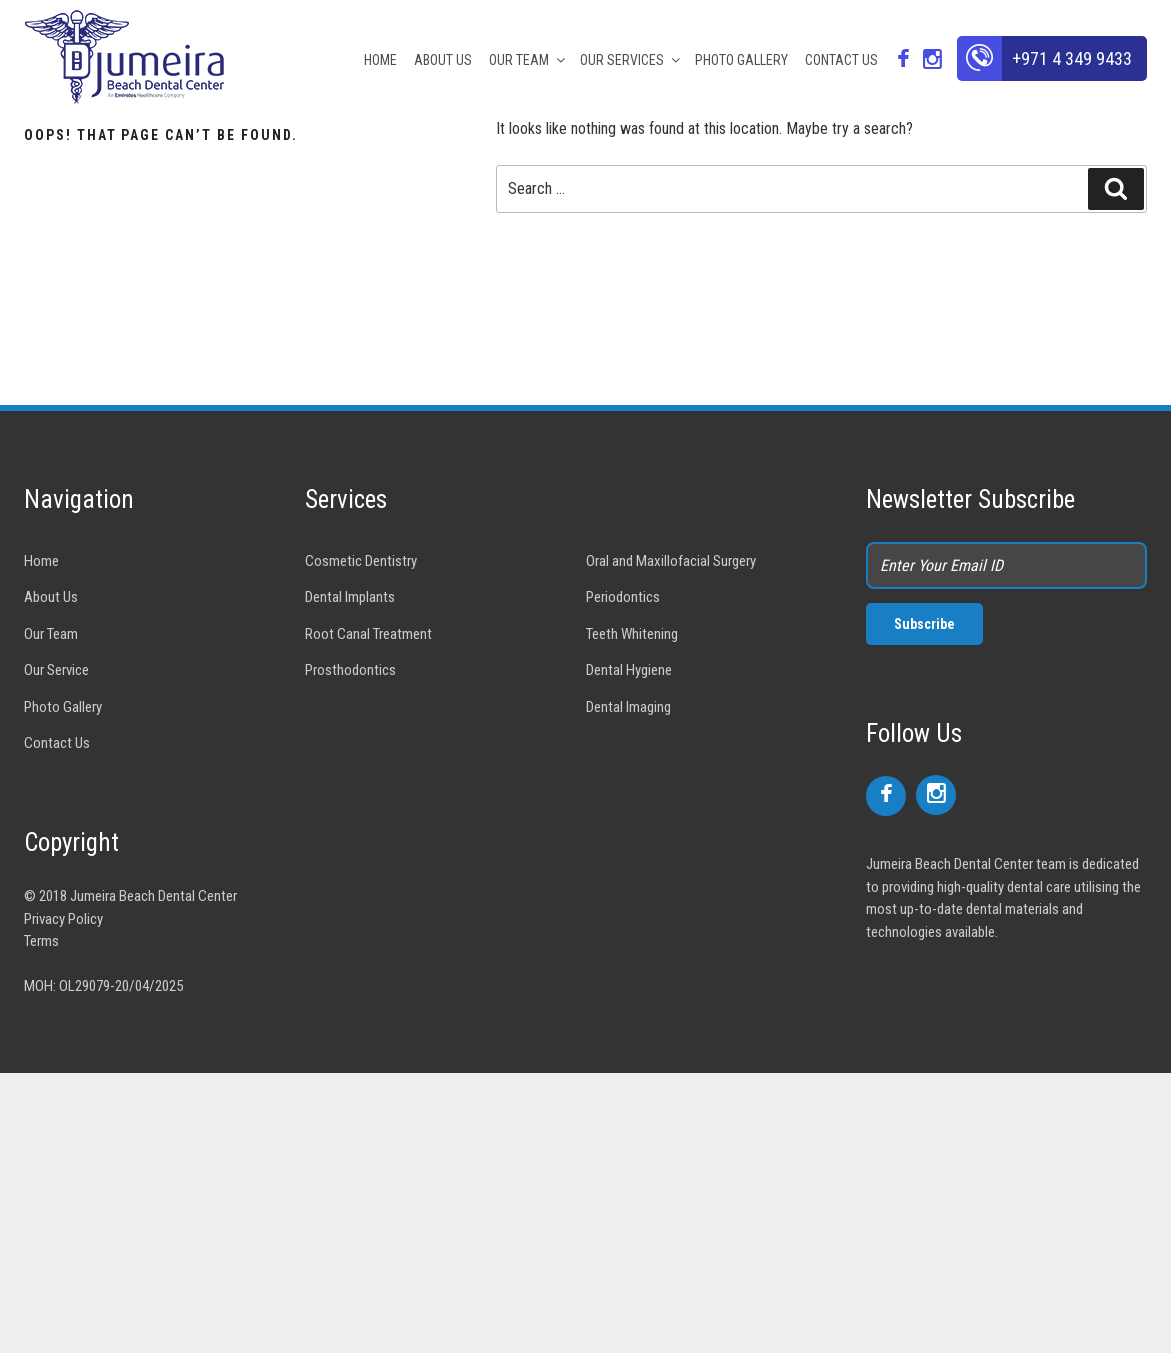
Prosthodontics (350, 670)
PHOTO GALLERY (741, 60)
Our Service (56, 670)
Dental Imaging (628, 707)
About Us (51, 597)
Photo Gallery (63, 707)
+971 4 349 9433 (1072, 58)
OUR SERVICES (631, 60)
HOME (380, 60)
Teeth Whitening (632, 634)
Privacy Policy (63, 919)
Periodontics (623, 597)
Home (41, 561)
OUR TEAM (528, 60)
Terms (41, 941)
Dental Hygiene (629, 670)
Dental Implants (350, 597)
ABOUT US (443, 60)
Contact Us (57, 743)
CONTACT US (841, 60)
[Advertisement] (585, 1213)
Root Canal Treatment (368, 634)
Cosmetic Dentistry (361, 561)
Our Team (51, 634)
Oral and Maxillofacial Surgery (671, 561)
